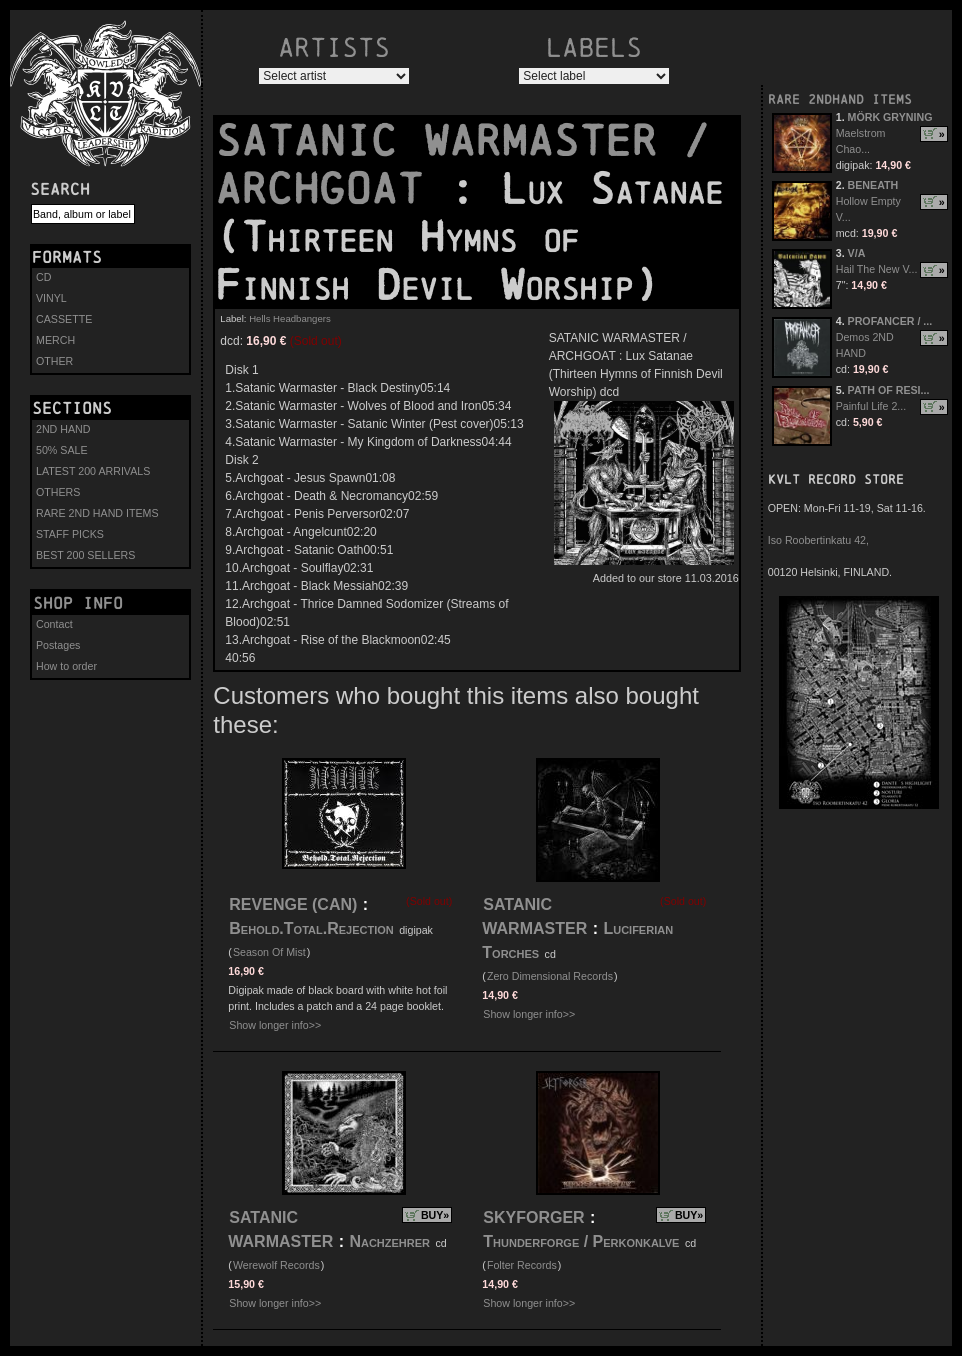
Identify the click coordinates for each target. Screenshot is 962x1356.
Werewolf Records (276, 1265)
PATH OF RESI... (889, 390)
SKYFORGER (533, 1217)
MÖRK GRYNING (890, 117)
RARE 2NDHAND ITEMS (840, 99)
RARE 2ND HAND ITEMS (97, 513)
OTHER (54, 361)
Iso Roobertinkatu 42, (818, 540)
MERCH (55, 340)
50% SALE (62, 450)
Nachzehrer (389, 1241)
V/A (857, 253)
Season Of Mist (269, 952)
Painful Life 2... (871, 406)
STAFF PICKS (70, 534)
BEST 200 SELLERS (85, 555)
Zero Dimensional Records (550, 976)
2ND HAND (63, 429)
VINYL (51, 298)
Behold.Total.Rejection (311, 928)
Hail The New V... (877, 269)
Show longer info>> (275, 1025)
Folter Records (522, 1265)
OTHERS (58, 492)
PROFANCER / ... (890, 321)
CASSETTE (64, 319)
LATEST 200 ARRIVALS (93, 471)
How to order (66, 666)
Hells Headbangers (290, 318)
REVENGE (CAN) (293, 904)
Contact (54, 624)
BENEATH (873, 185)
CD (43, 277)
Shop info (78, 603)
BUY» (435, 1215)
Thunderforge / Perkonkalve (581, 1241)
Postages (58, 645)
